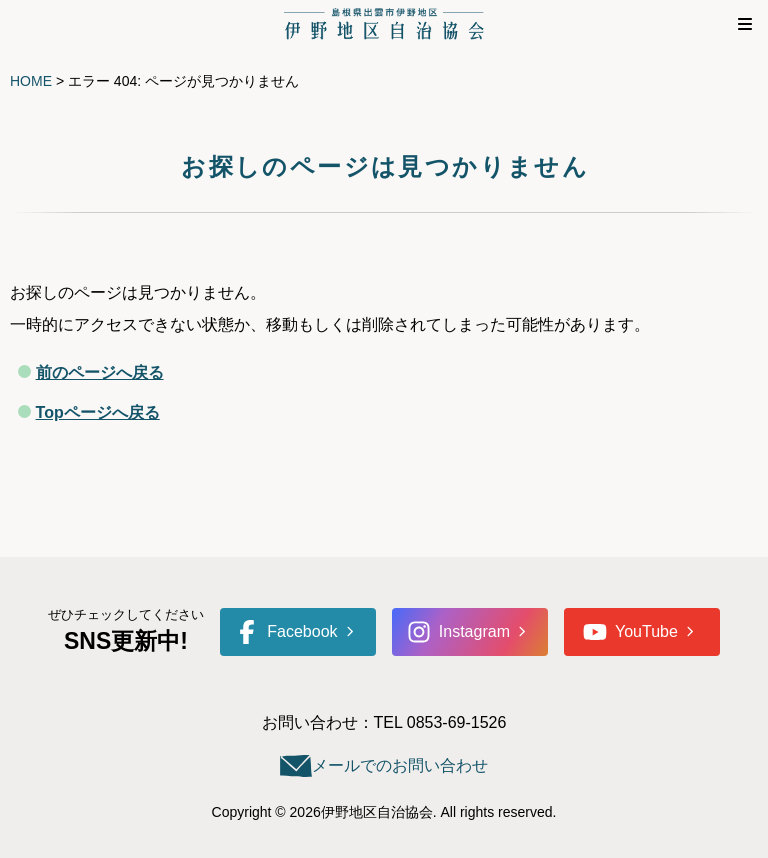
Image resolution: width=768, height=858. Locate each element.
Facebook (286, 632)
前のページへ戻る (100, 372)
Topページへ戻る (98, 412)
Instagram (458, 632)
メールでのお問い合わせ (400, 765)
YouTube (630, 632)
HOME (31, 81)
